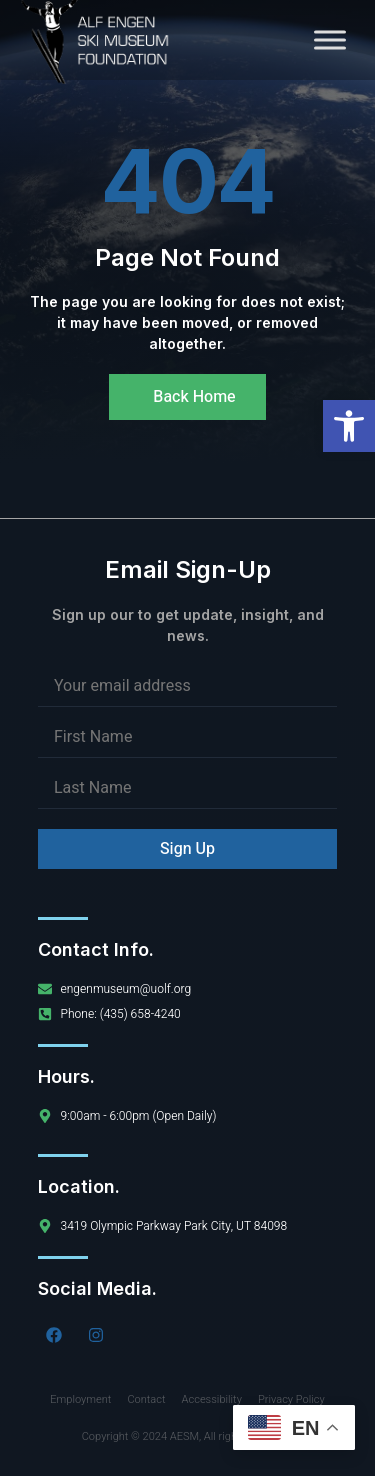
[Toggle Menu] (330, 39)
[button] (349, 426)
